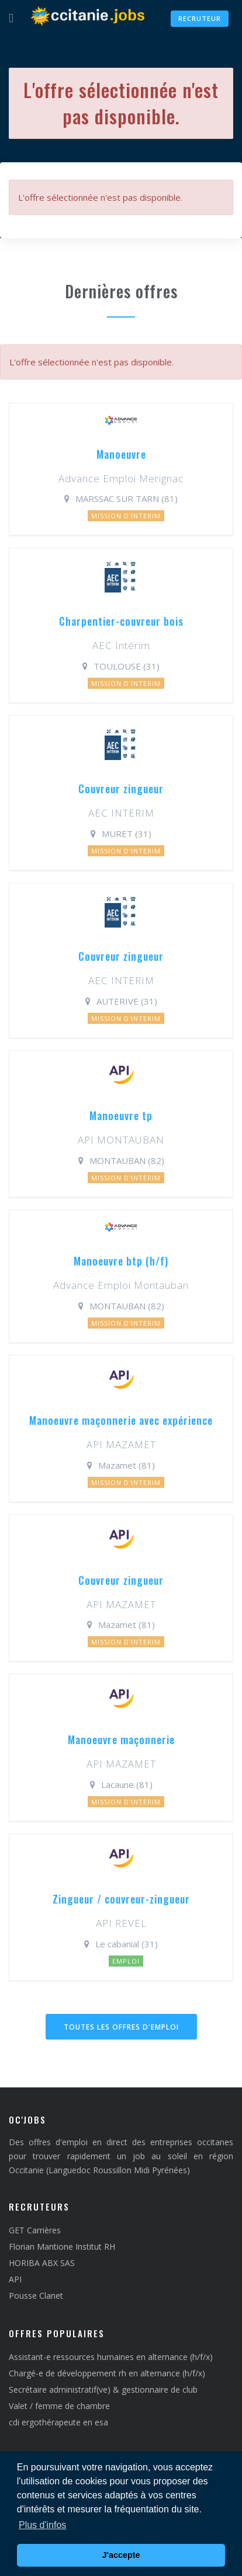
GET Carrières (35, 2230)
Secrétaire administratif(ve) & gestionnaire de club (103, 2389)
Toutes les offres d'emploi (121, 2027)
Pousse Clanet (36, 2295)
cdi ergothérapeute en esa (58, 2422)
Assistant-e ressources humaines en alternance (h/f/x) (111, 2356)
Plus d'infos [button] (42, 2525)
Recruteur (199, 18)
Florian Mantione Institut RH (62, 2246)
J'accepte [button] (121, 2555)
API (15, 2279)
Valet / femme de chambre (59, 2405)
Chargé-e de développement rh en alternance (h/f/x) (107, 2373)
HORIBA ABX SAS (42, 2262)
